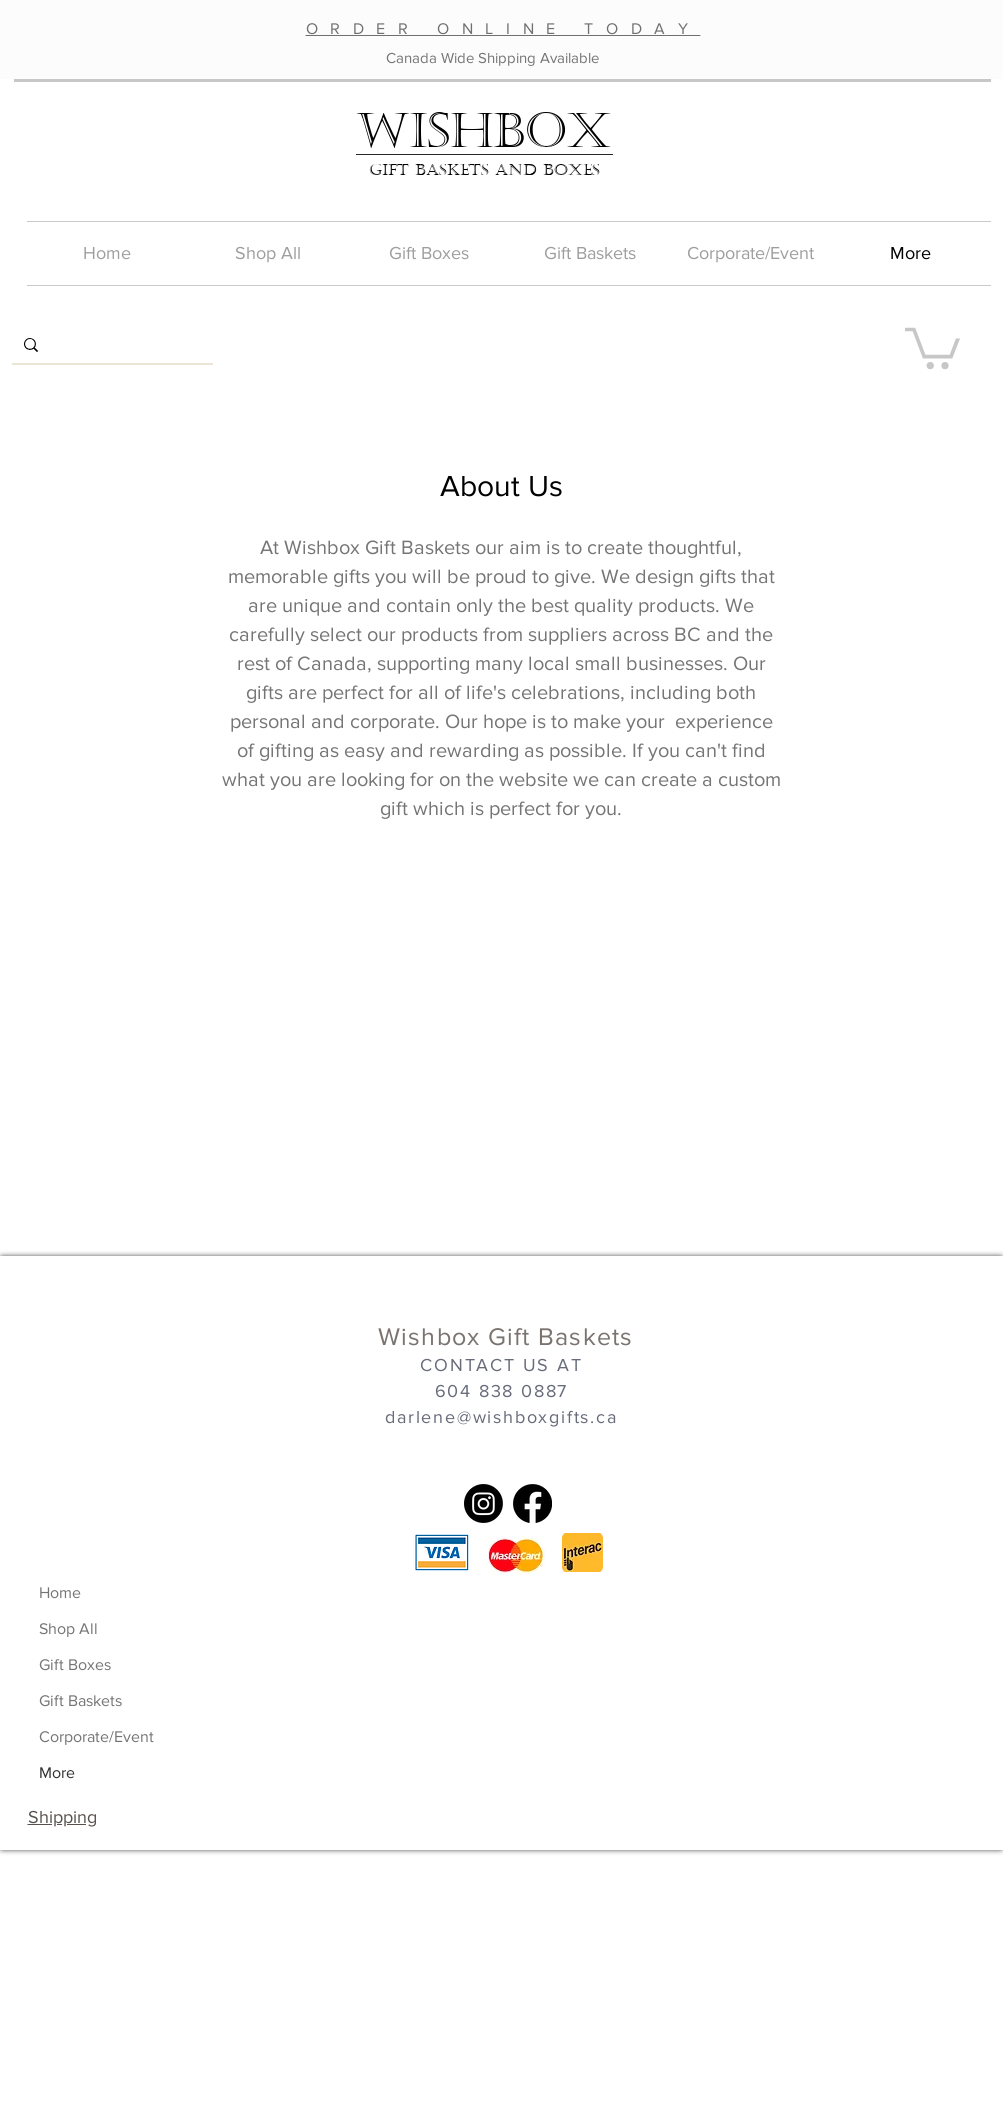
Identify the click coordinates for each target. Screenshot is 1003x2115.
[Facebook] (532, 1503)
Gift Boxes (75, 1664)
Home (60, 1592)
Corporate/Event (96, 1736)
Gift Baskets (80, 1700)
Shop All (68, 1628)
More (57, 1772)
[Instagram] (483, 1503)
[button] (932, 346)
